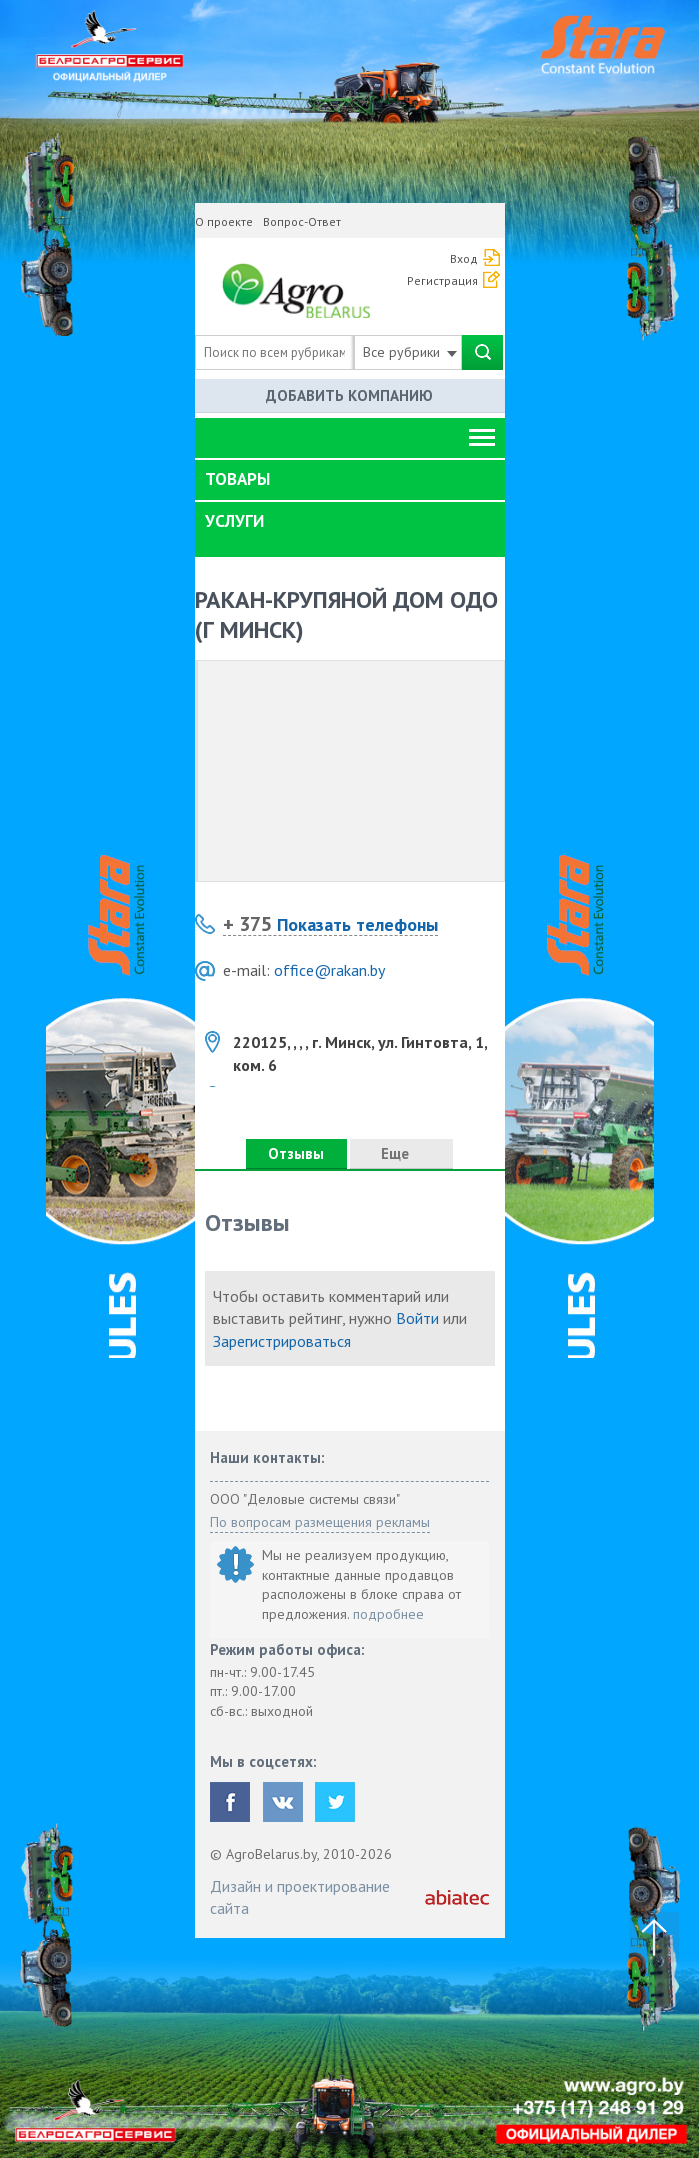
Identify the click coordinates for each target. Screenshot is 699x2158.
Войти (417, 1318)
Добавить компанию (349, 395)
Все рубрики (410, 352)
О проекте (224, 221)
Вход (464, 258)
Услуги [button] (234, 521)
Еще (401, 1153)
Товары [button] (237, 479)
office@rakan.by (329, 970)
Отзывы (296, 1153)
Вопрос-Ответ (302, 221)
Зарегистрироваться (282, 1341)
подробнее (388, 1614)
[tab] (350, 480)
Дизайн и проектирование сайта (300, 1897)
